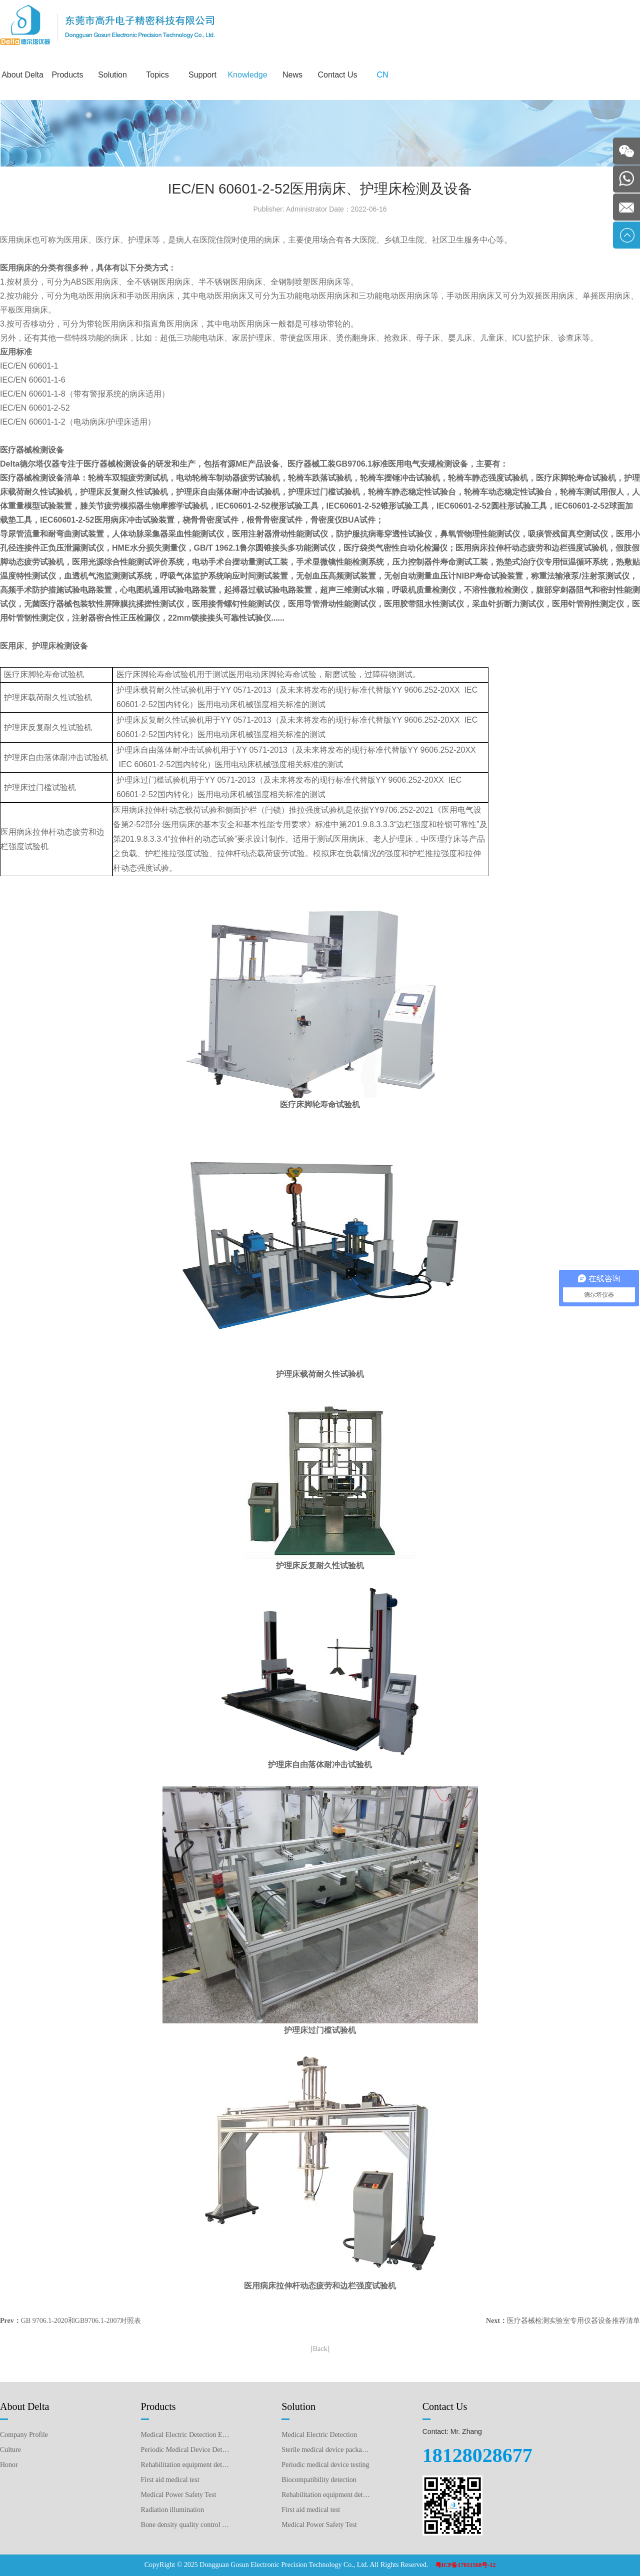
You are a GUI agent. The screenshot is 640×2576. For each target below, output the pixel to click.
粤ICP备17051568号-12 (466, 2564)
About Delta (23, 75)
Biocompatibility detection (319, 2479)
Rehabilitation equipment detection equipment (185, 2464)
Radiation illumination (172, 2509)
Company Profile (24, 2434)
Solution (112, 75)
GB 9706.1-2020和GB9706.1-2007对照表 (81, 2320)
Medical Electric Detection (319, 2434)
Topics (157, 75)
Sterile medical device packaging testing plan (326, 2449)
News (292, 75)
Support (202, 75)
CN (382, 75)
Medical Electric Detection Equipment (185, 2434)
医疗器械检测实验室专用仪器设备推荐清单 (573, 2320)
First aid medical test (170, 2479)
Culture (10, 2449)
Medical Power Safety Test (178, 2494)
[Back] (320, 2348)
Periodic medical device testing (325, 2464)
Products (67, 75)
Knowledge (247, 75)
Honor (9, 2464)
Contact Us (337, 75)
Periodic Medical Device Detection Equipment (185, 2449)
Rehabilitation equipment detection (326, 2494)
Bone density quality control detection (185, 2524)
